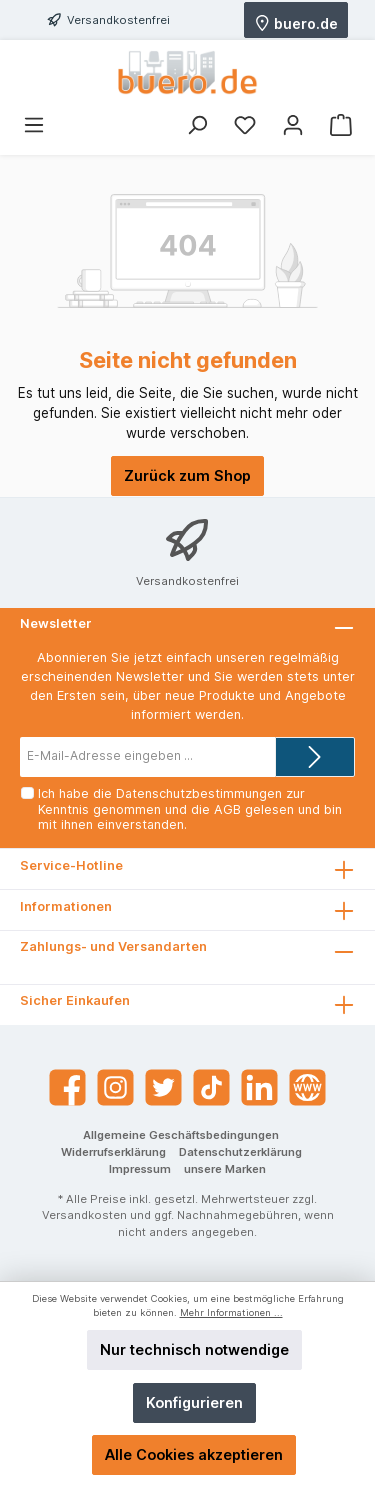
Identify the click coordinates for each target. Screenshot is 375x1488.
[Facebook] (67, 1087)
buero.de (296, 22)
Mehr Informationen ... (231, 1312)
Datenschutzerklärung (240, 1152)
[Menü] (34, 125)
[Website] (307, 1087)
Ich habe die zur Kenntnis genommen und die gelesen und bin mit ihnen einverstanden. (190, 808)
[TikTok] (211, 1087)
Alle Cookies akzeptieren (194, 1454)
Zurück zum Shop (187, 475)
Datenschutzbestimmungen (199, 793)
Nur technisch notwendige (194, 1349)
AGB (227, 809)
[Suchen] (197, 125)
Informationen (66, 906)
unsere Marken (225, 1169)
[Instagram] (115, 1087)
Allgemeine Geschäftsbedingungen (181, 1135)
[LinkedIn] (259, 1087)
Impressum (140, 1169)
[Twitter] (163, 1087)
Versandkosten (84, 1215)
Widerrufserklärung (113, 1152)
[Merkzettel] (245, 125)
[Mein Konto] (293, 125)
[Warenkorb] (341, 125)
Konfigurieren (194, 1402)
